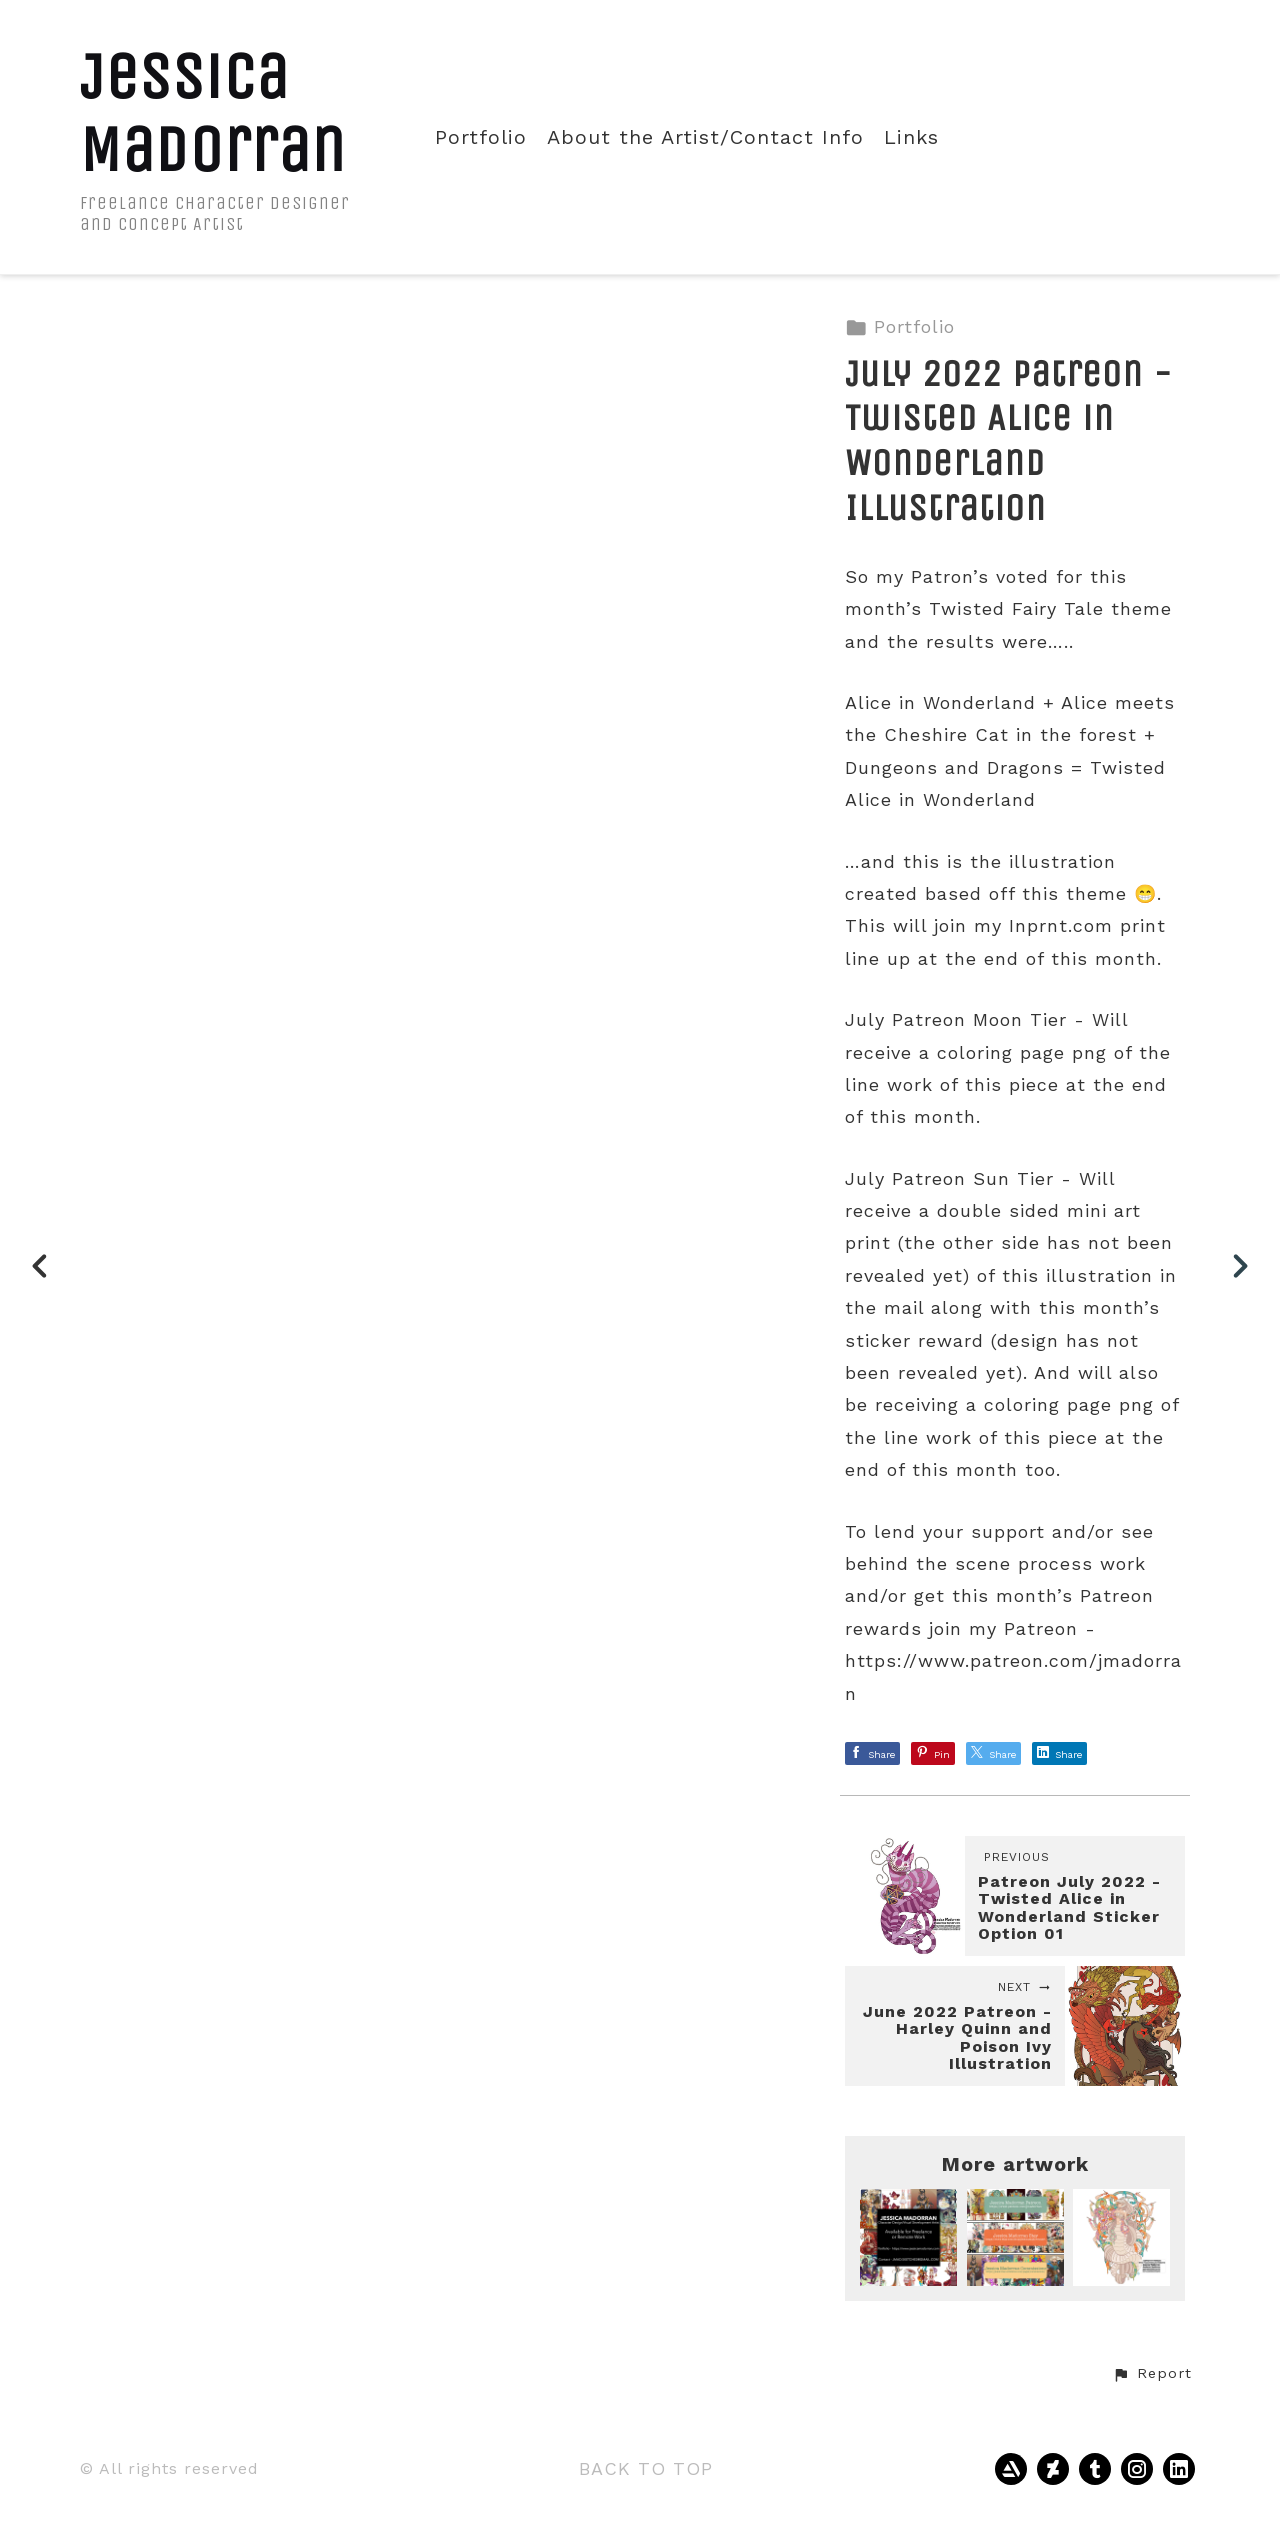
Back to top (646, 2468)
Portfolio (481, 137)
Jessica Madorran (213, 113)
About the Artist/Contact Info (705, 137)
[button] (1152, 2374)
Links (911, 137)
